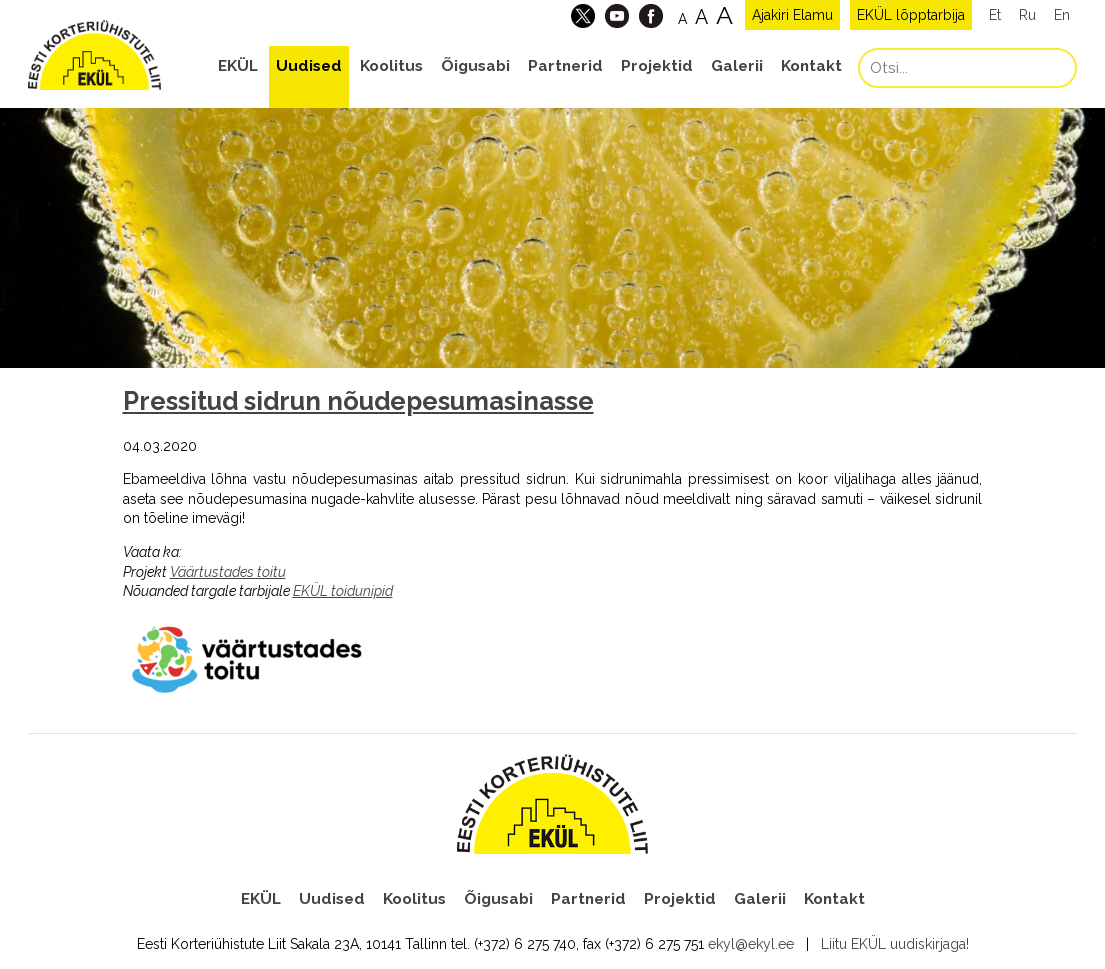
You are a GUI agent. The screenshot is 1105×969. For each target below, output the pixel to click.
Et (995, 15)
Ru (1027, 15)
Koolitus (391, 66)
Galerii (737, 66)
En (1062, 15)
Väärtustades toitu (228, 572)
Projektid (657, 66)
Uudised (309, 66)
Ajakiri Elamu (792, 15)
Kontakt (811, 66)
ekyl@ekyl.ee (751, 944)
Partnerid (565, 66)
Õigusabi (475, 66)
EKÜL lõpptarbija (911, 15)
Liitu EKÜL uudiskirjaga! (895, 944)
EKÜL (238, 66)
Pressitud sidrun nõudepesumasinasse (358, 401)
